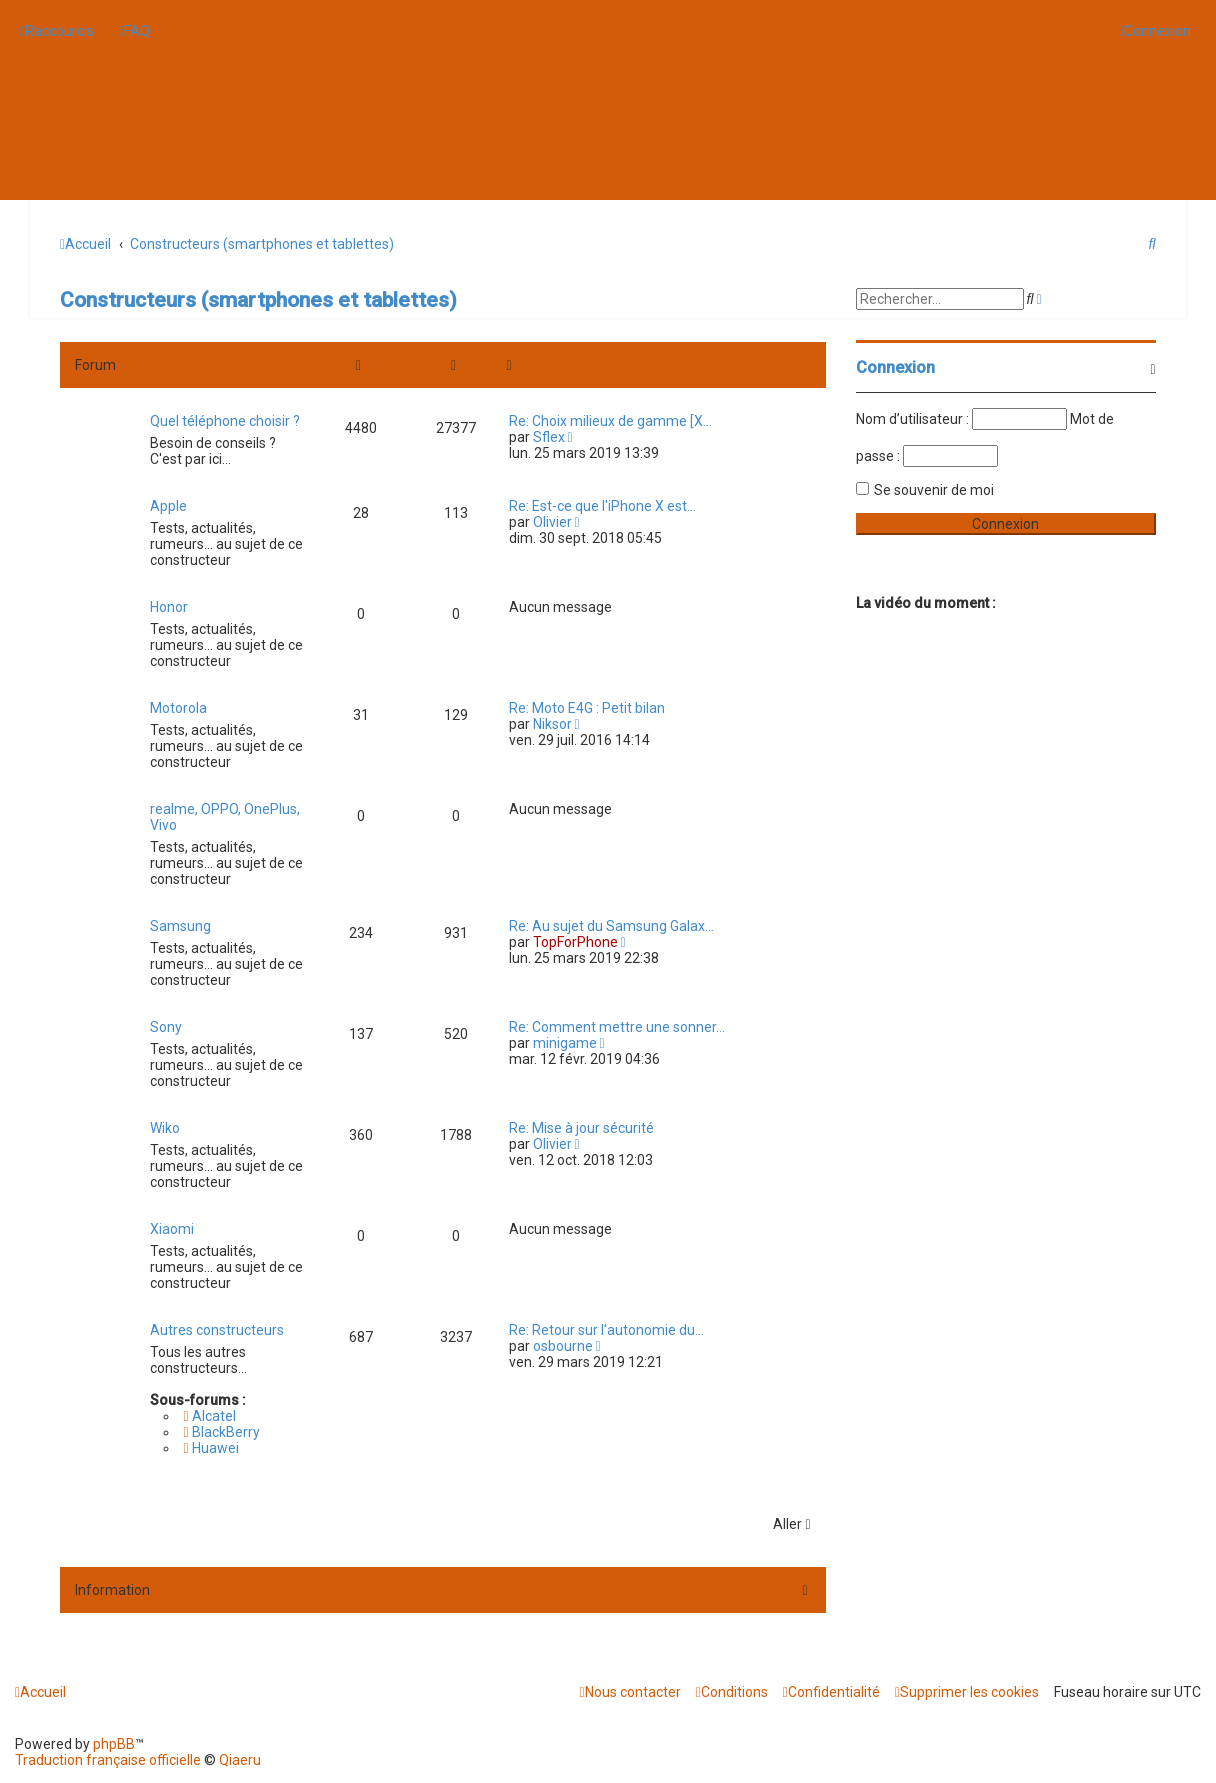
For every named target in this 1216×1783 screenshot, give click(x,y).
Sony (166, 1027)
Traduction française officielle (108, 1760)
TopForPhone (575, 942)
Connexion (895, 367)
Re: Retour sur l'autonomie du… (606, 1330)
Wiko (165, 1128)
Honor (169, 607)
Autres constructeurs (217, 1330)
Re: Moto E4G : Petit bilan (587, 708)
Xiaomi (172, 1229)
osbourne (563, 1346)
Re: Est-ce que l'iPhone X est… (602, 506)
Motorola (178, 708)
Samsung (180, 926)
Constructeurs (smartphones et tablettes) (258, 300)
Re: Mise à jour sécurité (581, 1128)
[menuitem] (134, 31)
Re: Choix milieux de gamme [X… (610, 421)
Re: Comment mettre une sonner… (617, 1027)
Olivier (552, 522)
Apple (168, 506)
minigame (565, 1043)
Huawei (210, 1448)
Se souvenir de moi (934, 490)
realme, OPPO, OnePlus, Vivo (225, 817)
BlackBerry (221, 1432)
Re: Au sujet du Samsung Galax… (611, 926)
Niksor (552, 724)
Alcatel (209, 1416)
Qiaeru (240, 1760)
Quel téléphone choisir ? (225, 421)
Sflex (549, 437)
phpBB (114, 1744)
